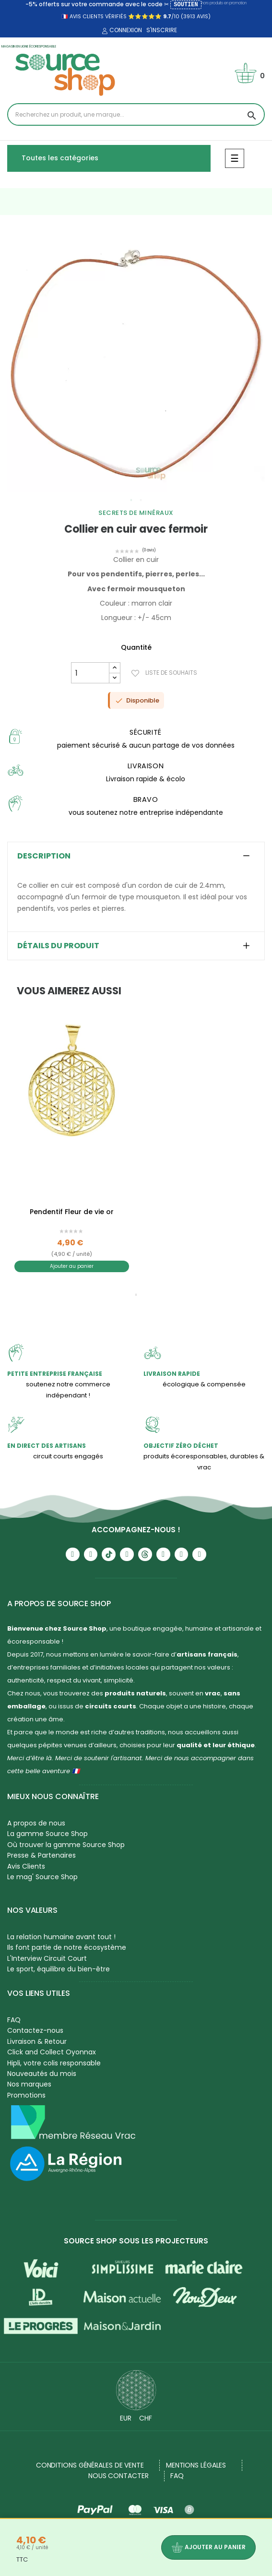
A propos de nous (36, 1823)
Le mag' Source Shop (42, 1877)
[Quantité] (90, 672)
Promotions (26, 2095)
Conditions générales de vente (90, 2465)
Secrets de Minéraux (136, 512)
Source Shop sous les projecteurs (136, 2241)
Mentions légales (196, 2465)
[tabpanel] (136, 363)
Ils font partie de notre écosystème (66, 1947)
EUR (125, 2418)
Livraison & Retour (37, 2041)
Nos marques (29, 2084)
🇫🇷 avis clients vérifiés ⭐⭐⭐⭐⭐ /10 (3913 (128, 16)
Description (44, 856)
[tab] (136, 856)
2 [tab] (141, 500)
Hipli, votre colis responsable (54, 2063)
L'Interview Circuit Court (47, 1958)
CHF (145, 2418)
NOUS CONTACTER (118, 2476)
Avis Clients (26, 1866)
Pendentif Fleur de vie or (72, 1212)
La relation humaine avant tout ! (61, 1937)
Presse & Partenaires (41, 1855)
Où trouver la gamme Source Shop (66, 1844)
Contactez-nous (35, 2030)
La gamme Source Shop (47, 1833)
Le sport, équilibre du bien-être (58, 1969)
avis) (203, 16)
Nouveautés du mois (41, 2073)
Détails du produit (58, 946)
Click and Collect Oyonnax (51, 2052)
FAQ (14, 2020)
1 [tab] (131, 500)
